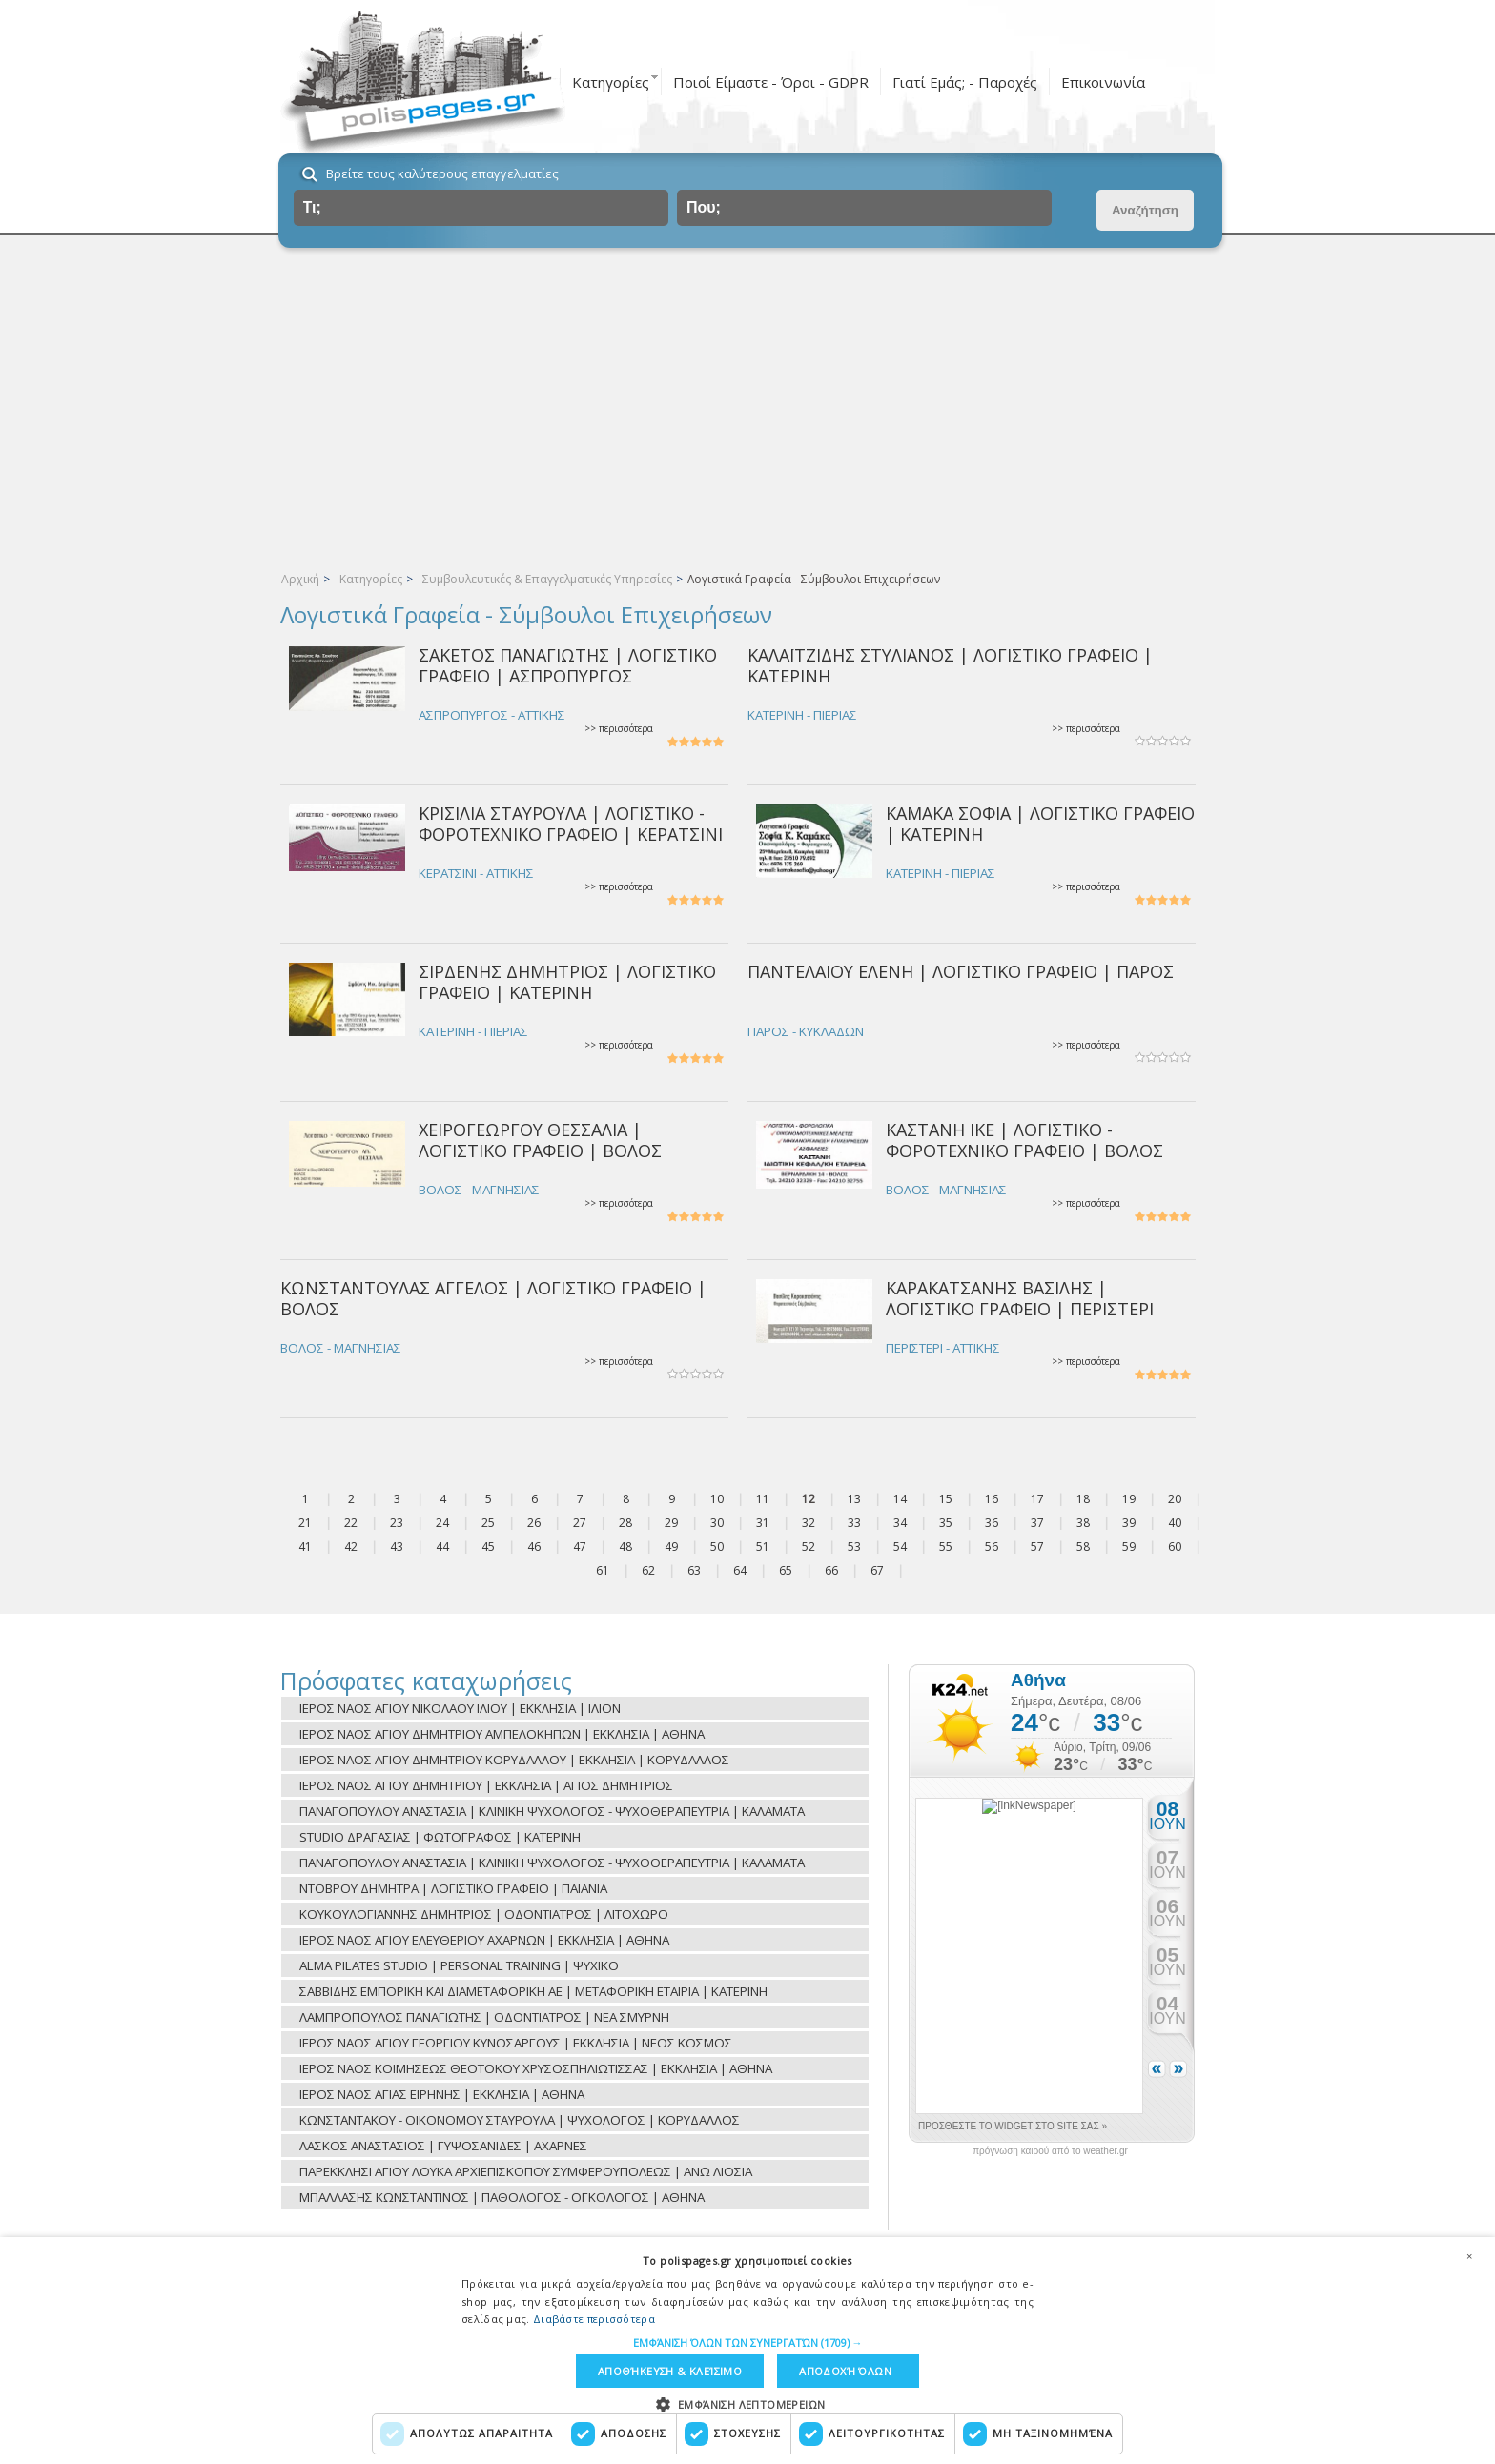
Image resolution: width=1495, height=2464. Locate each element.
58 (1083, 1546)
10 (717, 1499)
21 (305, 1523)
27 (579, 1523)
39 (1129, 1523)
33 (854, 1523)
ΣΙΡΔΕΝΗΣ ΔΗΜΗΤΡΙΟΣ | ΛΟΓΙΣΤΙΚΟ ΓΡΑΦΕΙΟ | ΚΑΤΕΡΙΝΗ (567, 981)
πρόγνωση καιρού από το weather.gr (1050, 2151)
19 (1129, 1499)
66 (831, 1570)
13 (854, 1499)
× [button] (1469, 2256)
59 (1129, 1546)
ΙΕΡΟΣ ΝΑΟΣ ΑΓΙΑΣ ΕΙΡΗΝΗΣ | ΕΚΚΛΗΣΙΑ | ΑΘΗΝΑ (441, 2094)
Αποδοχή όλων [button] (845, 2371)
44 (442, 1546)
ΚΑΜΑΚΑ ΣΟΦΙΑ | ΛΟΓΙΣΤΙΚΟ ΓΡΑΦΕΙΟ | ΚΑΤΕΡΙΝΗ (1040, 823)
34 (900, 1523)
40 (1174, 1523)
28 (625, 1523)
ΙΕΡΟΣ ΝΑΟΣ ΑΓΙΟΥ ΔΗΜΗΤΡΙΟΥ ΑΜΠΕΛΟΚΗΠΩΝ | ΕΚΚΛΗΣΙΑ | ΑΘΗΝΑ (502, 1733)
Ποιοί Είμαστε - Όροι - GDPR (771, 82)
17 (1037, 1499)
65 (785, 1570)
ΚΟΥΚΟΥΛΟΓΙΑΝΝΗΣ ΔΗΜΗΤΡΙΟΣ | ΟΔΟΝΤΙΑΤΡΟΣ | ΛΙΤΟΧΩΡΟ (483, 1914)
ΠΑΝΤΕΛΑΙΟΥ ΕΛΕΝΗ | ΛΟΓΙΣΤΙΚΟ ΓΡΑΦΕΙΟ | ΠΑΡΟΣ (961, 971)
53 (854, 1546)
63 (694, 1570)
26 (534, 1523)
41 (305, 1546)
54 (900, 1546)
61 (602, 1570)
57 (1037, 1546)
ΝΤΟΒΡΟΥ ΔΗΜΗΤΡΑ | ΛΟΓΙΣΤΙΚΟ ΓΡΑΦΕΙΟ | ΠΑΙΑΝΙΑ (453, 1888)
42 (351, 1546)
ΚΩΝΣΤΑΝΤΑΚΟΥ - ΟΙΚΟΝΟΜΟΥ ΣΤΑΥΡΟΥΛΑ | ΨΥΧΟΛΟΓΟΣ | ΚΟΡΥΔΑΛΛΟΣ (519, 2119)
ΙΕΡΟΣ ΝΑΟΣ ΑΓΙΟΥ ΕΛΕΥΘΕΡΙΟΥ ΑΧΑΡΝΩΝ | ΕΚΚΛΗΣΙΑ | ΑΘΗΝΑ (484, 1939)
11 (762, 1499)
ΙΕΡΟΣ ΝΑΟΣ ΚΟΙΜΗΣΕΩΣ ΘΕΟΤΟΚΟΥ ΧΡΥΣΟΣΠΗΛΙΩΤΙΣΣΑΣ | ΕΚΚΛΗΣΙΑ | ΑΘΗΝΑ (535, 2068)
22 (351, 1523)
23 (396, 1523)
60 (1174, 1546)
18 (1083, 1499)
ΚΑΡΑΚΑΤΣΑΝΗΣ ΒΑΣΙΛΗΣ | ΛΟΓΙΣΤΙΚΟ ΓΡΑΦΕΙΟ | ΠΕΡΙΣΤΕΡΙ (1020, 1297)
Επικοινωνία (1103, 82)
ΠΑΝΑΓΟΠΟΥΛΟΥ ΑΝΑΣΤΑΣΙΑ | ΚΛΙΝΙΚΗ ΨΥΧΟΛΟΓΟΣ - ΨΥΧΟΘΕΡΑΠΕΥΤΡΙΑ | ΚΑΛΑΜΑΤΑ (552, 1811)
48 (625, 1546)
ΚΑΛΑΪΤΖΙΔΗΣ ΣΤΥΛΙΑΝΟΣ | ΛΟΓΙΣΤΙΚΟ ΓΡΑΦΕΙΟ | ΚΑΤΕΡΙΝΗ (950, 664)
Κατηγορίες (610, 82)
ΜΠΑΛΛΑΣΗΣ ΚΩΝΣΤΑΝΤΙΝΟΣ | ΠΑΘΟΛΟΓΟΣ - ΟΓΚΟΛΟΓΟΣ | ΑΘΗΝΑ (502, 2197)
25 (488, 1523)
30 (717, 1523)
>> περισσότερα (618, 729)
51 (762, 1546)
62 (648, 1570)
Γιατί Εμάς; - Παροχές (964, 82)
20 (1174, 1499)
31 (762, 1523)
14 (900, 1499)
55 (945, 1546)
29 (671, 1523)
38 (1083, 1523)
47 (579, 1546)
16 (991, 1499)
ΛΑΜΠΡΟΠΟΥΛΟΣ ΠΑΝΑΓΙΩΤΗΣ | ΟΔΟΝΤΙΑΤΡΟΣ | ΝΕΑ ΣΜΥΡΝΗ (484, 2017)
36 (991, 1523)
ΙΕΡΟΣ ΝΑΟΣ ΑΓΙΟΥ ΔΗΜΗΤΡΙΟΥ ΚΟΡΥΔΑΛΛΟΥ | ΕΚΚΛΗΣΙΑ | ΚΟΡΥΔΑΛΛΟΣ (514, 1759)
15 (945, 1499)
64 (740, 1570)
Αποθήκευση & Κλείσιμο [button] (670, 2371)
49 (671, 1546)
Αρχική (300, 579)
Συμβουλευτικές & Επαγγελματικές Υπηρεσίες (547, 579)
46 (534, 1546)
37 (1037, 1523)
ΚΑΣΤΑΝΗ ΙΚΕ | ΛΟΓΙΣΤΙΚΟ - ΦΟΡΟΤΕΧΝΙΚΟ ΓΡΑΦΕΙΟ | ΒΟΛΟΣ (1024, 1139)
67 (877, 1570)
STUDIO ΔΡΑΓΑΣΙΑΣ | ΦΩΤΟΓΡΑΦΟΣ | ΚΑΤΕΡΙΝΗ (440, 1836)
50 (717, 1546)
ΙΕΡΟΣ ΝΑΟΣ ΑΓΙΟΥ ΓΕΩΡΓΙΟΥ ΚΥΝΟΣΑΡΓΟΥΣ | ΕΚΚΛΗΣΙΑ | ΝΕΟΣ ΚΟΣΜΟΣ (515, 2042)
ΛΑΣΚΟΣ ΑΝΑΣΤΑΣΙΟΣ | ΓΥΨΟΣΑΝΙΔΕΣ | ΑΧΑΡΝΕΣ (443, 2145)
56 (991, 1546)
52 (808, 1546)
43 (396, 1546)
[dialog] (747, 2350)
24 (442, 1523)
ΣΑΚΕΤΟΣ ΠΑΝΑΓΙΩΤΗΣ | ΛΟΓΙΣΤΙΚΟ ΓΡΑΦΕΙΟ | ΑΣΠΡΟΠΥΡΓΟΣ (568, 664)
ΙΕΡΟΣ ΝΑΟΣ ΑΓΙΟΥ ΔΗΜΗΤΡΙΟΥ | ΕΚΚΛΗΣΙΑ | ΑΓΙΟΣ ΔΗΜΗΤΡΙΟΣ (486, 1785)
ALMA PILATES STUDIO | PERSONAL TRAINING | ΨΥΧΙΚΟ (459, 1965)
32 (808, 1523)
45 (488, 1546)
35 (945, 1523)
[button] (748, 2342)
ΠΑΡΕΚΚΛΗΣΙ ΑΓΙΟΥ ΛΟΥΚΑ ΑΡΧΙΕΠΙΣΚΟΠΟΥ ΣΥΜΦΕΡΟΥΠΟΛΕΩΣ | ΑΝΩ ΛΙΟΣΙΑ (525, 2171)
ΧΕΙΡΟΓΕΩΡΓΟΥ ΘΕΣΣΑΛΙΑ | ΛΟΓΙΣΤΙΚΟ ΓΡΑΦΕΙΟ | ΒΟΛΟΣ (540, 1139)
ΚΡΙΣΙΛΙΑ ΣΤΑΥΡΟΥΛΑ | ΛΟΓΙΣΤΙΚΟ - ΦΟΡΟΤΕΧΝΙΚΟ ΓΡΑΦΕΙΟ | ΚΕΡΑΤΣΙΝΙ (571, 823)
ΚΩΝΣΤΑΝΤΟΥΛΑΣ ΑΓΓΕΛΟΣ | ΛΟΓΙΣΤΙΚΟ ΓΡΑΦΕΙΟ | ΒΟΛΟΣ (493, 1297)
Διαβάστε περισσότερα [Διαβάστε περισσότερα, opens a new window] (594, 2318)
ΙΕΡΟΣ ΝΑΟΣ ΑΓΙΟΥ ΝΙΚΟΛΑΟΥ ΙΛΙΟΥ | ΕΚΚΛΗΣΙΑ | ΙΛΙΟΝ (460, 1708)
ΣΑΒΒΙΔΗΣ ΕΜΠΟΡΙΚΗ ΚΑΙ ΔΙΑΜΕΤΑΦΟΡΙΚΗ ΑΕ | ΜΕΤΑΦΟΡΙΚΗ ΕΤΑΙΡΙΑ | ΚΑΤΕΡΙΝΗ (533, 1991)
